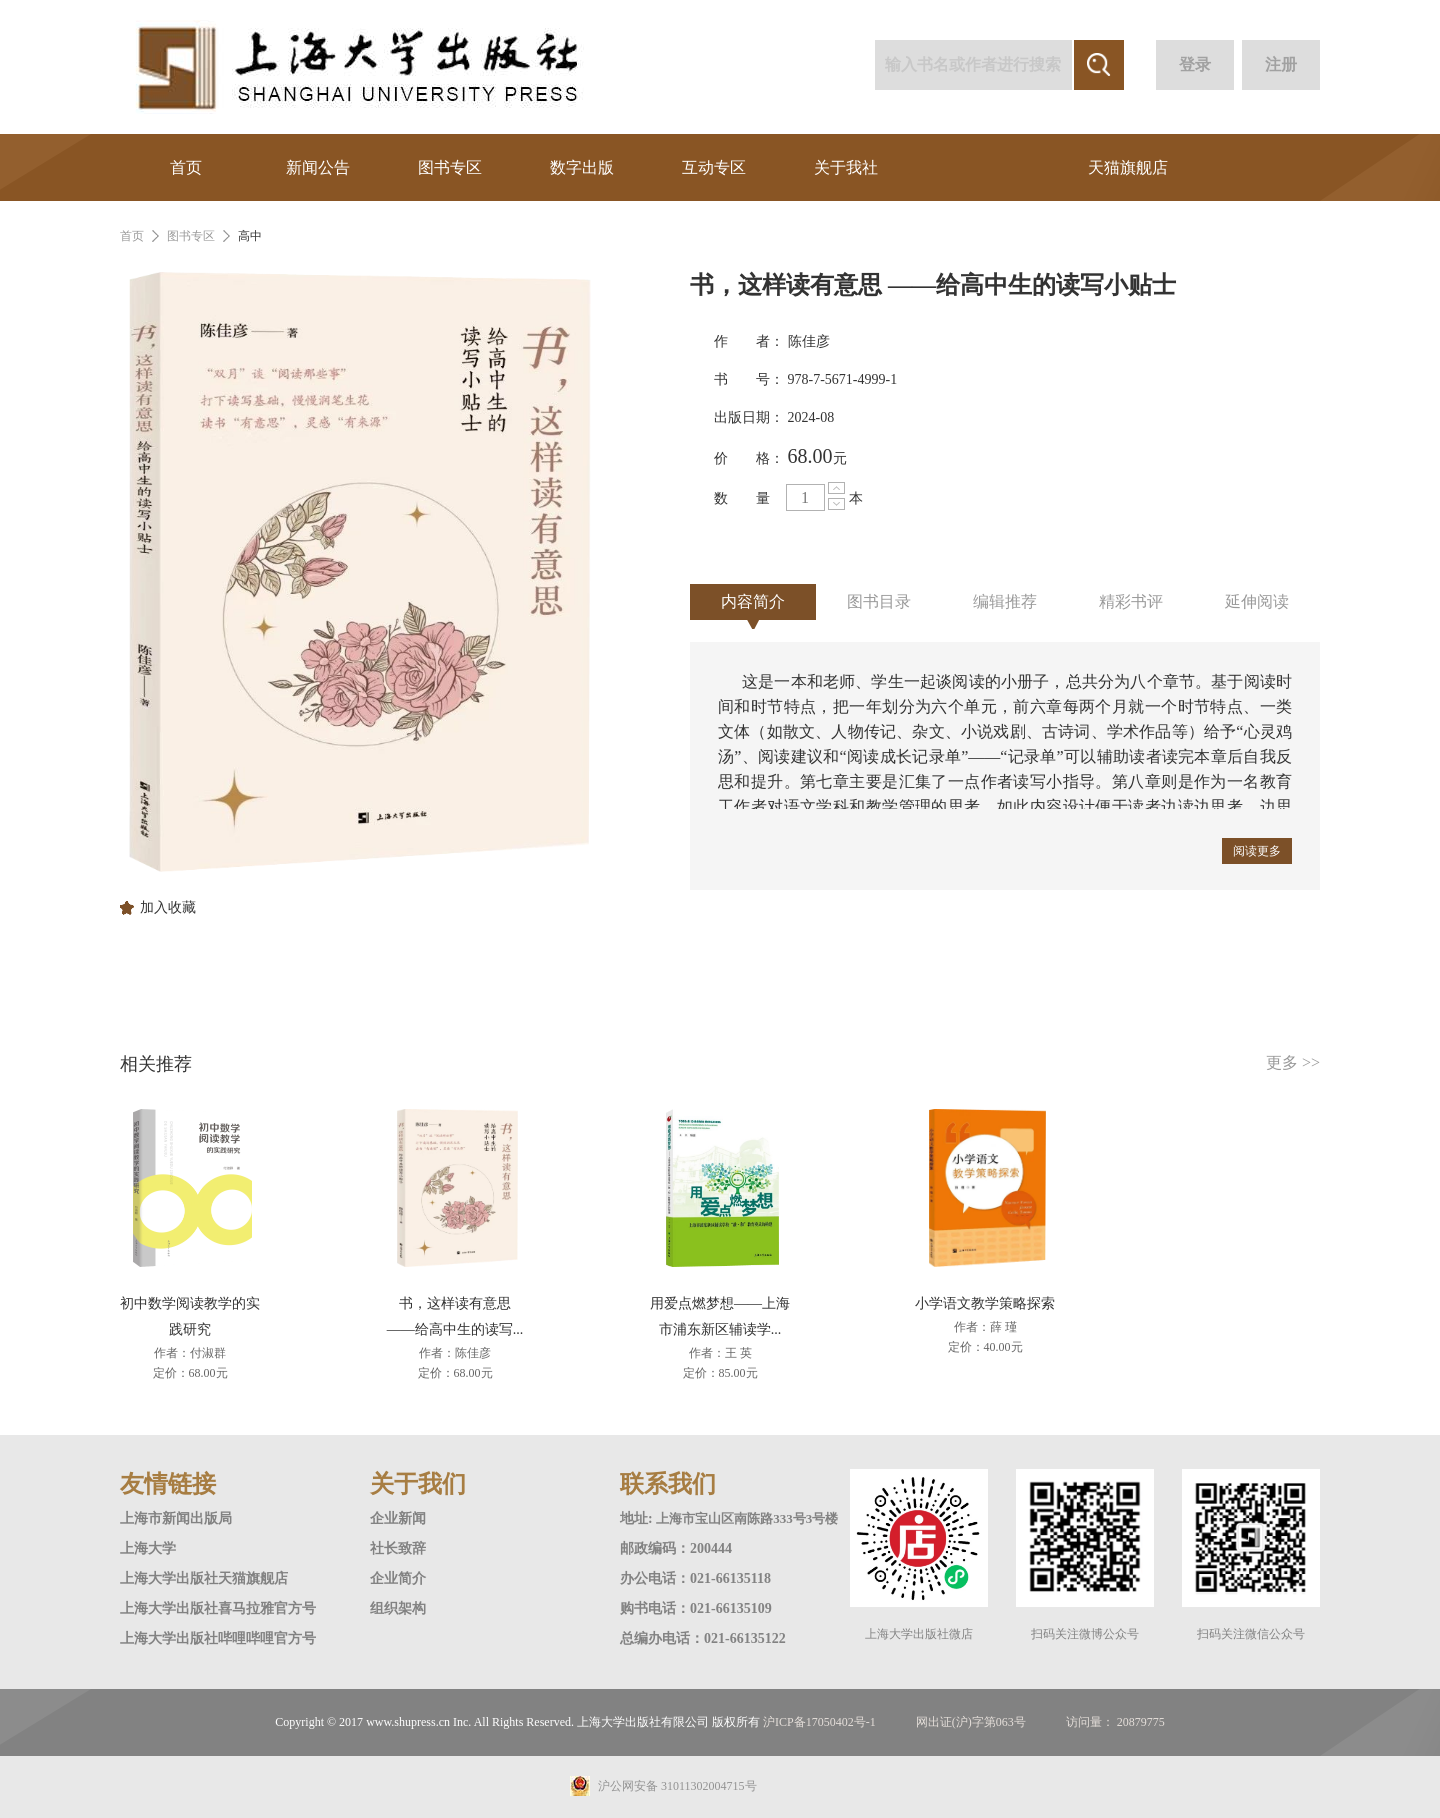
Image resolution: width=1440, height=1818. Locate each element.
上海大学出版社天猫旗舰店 (204, 1578)
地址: (638, 1518)
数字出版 (582, 167)
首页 (186, 167)
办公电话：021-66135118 (695, 1578)
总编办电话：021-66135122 (703, 1638)
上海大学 (148, 1548)
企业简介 (398, 1578)
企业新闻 (398, 1518)
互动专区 (714, 167)
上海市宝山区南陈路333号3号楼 (747, 1518)
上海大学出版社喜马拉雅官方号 (218, 1608)
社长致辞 (398, 1548)
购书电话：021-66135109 (696, 1608)
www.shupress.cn (408, 1722)
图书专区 (450, 167)
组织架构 (398, 1608)
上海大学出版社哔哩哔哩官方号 (218, 1638)
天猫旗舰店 (1128, 167)
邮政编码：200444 (676, 1548)
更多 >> (1293, 1063)
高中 (250, 236)
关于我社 (846, 167)
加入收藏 (168, 908)
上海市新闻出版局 (176, 1518)
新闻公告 (318, 167)
